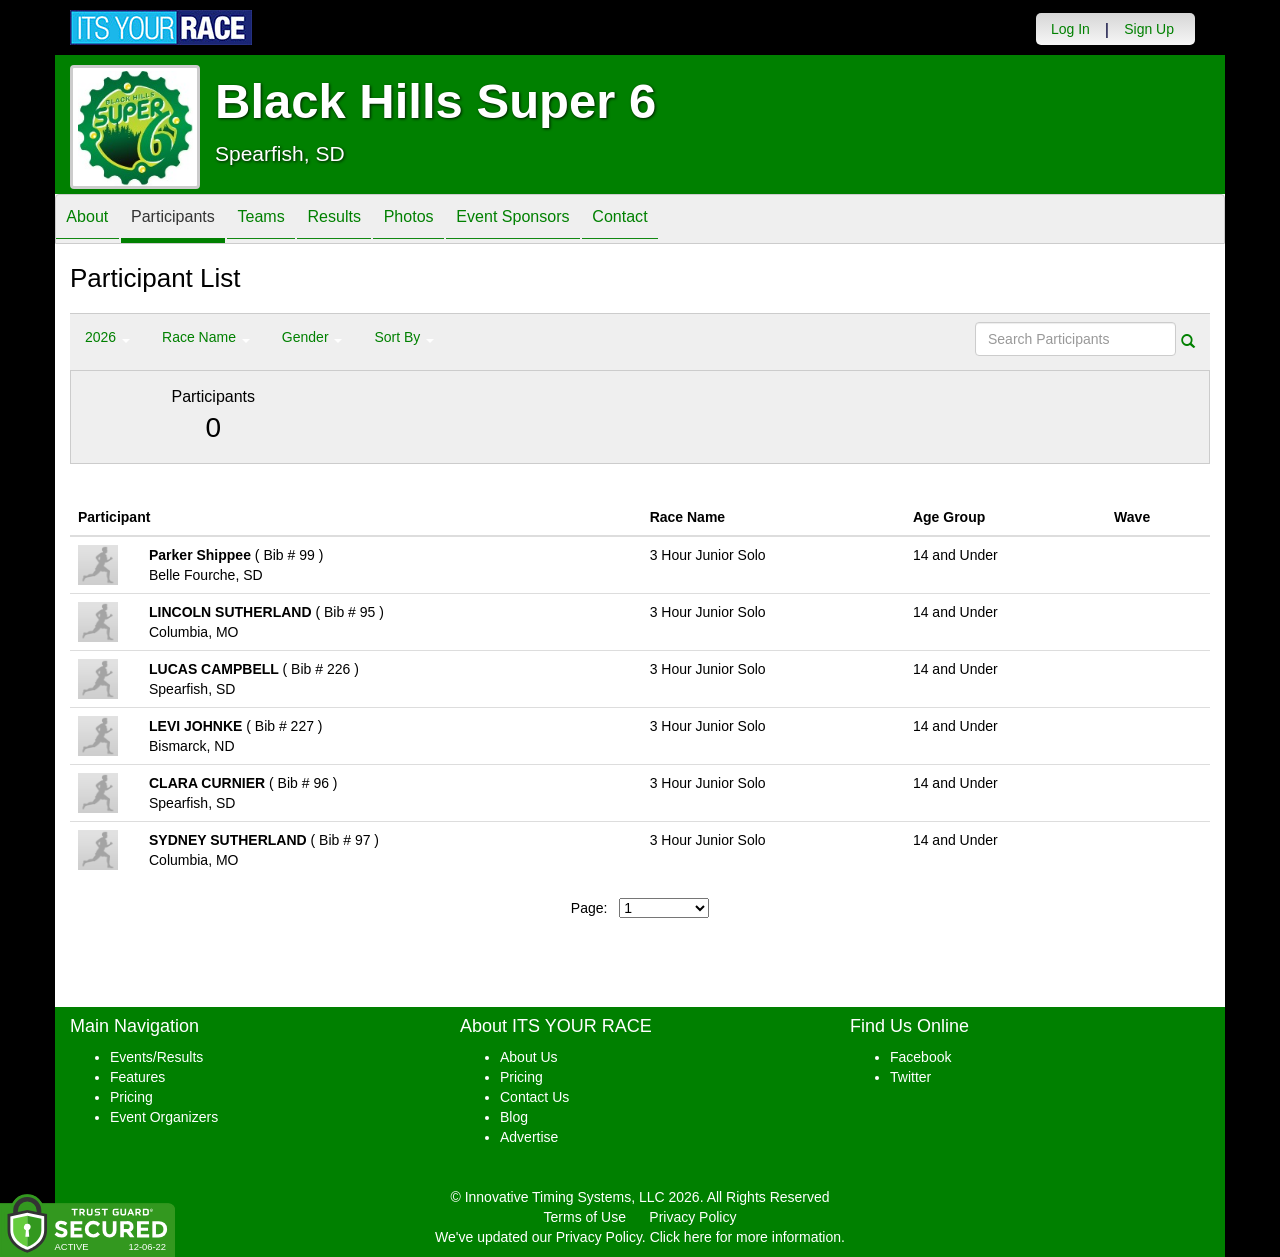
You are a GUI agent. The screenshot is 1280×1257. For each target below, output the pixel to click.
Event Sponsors (579, 220)
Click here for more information (745, 1237)
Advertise (529, 1137)
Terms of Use (585, 1217)
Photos (462, 220)
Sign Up (1149, 29)
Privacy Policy (692, 1217)
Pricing (131, 1097)
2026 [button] (107, 337)
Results (376, 220)
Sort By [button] (404, 337)
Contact (700, 220)
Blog (514, 1117)
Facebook (920, 1057)
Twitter (910, 1077)
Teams (291, 220)
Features (137, 1077)
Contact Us (534, 1097)
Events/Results (156, 1057)
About (93, 220)
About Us (529, 1057)
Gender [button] (312, 337)
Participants (191, 220)
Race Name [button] (206, 337)
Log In (1070, 29)
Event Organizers (164, 1117)
